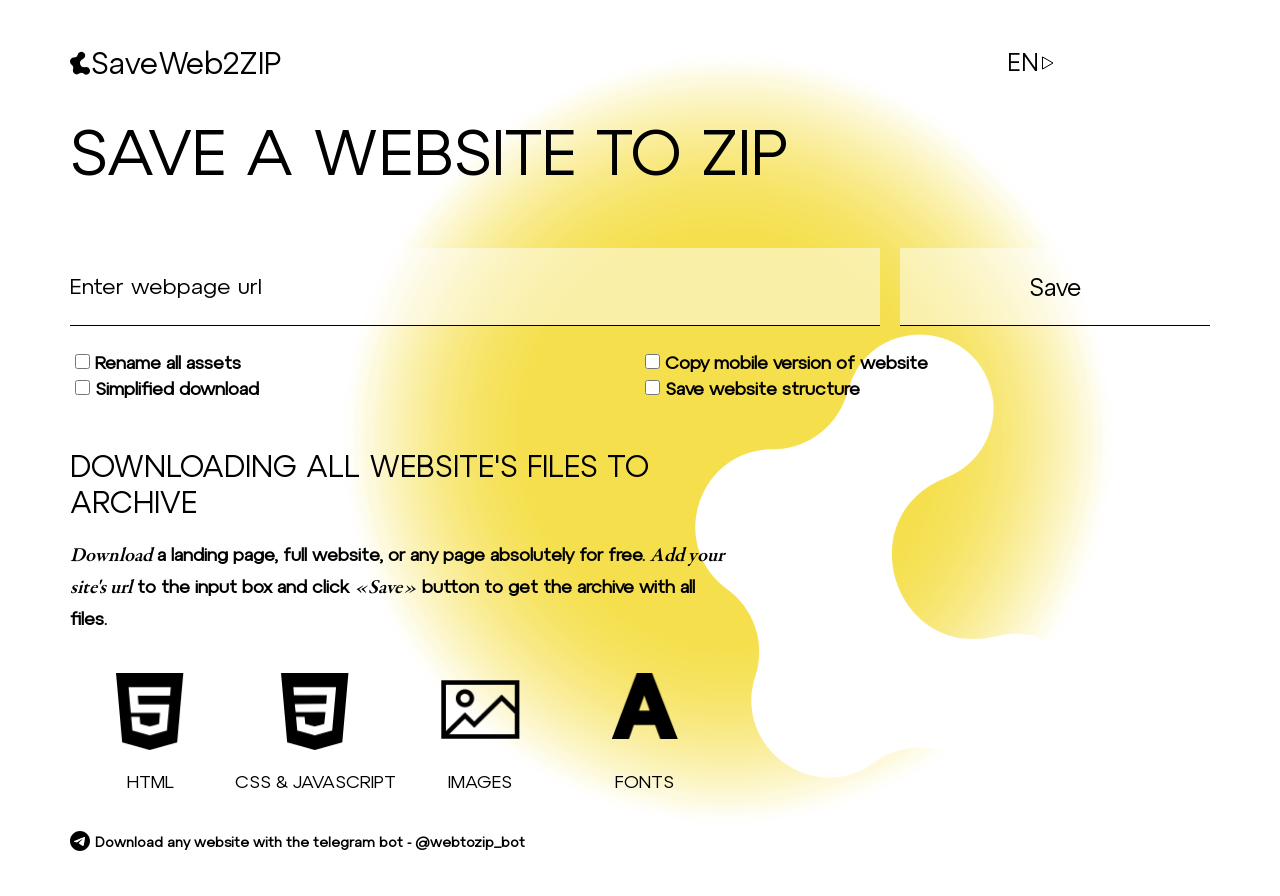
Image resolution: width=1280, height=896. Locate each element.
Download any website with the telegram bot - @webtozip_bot (297, 841)
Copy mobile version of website (786, 362)
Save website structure (752, 388)
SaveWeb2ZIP (175, 62)
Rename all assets (158, 362)
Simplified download (167, 388)
